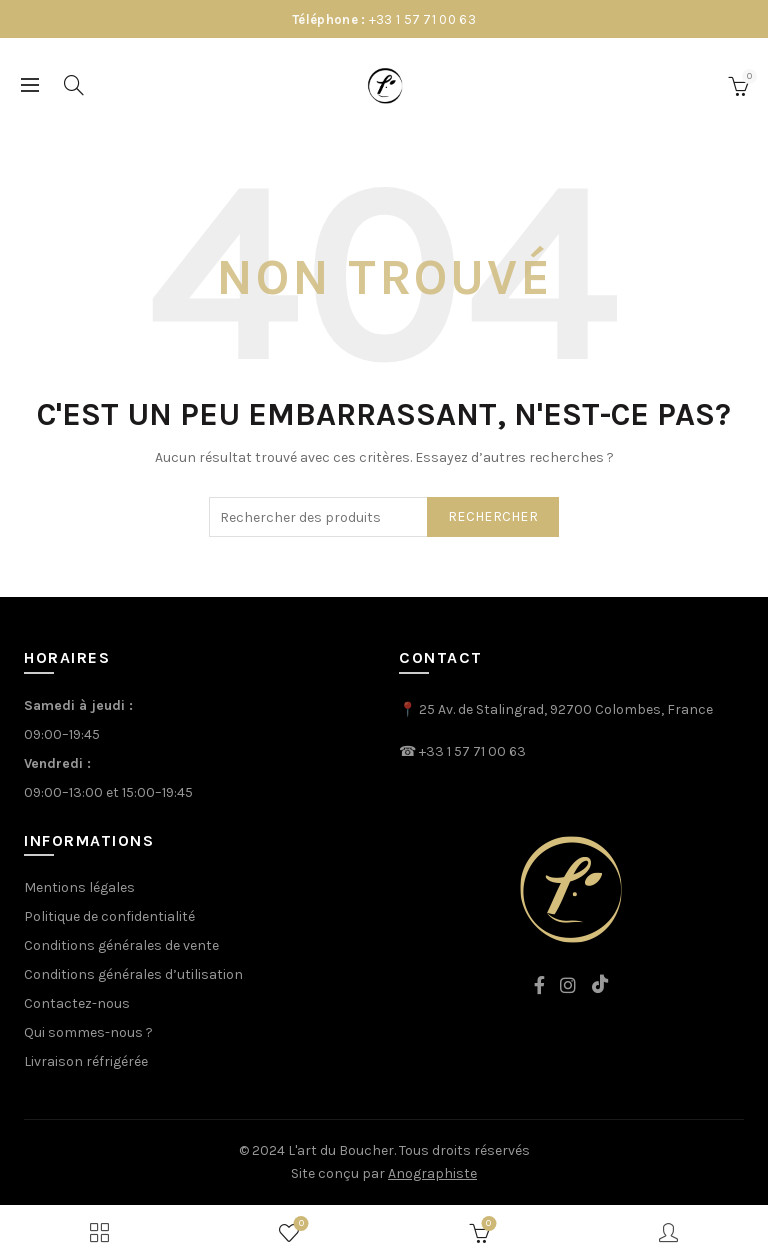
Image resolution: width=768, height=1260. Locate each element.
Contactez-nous (77, 1003)
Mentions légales (79, 887)
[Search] (74, 85)
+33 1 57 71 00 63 (422, 19)
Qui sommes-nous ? (88, 1032)
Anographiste (432, 1173)
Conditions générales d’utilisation (133, 974)
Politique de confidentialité (109, 916)
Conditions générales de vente (121, 945)
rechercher (493, 516)
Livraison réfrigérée (86, 1061)
